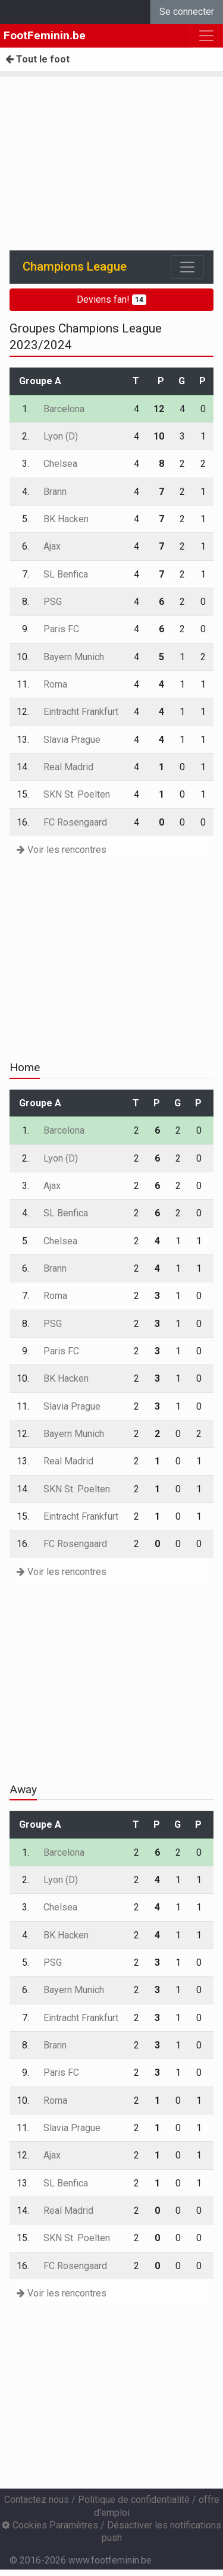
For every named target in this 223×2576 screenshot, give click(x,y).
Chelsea (60, 463)
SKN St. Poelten (76, 794)
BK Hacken (66, 519)
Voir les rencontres (61, 849)
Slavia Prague (71, 739)
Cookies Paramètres (50, 2525)
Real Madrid (68, 767)
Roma (55, 684)
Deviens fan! (111, 299)
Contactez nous (36, 2499)
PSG (52, 601)
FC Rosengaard (75, 822)
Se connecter (186, 11)
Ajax (52, 546)
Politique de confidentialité (134, 2499)
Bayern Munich (73, 657)
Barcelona (63, 409)
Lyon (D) (60, 436)
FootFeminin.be (45, 35)
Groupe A (40, 381)
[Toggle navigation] (187, 267)
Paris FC (61, 629)
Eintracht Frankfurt (80, 711)
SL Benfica (65, 574)
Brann (55, 491)
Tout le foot (37, 59)
